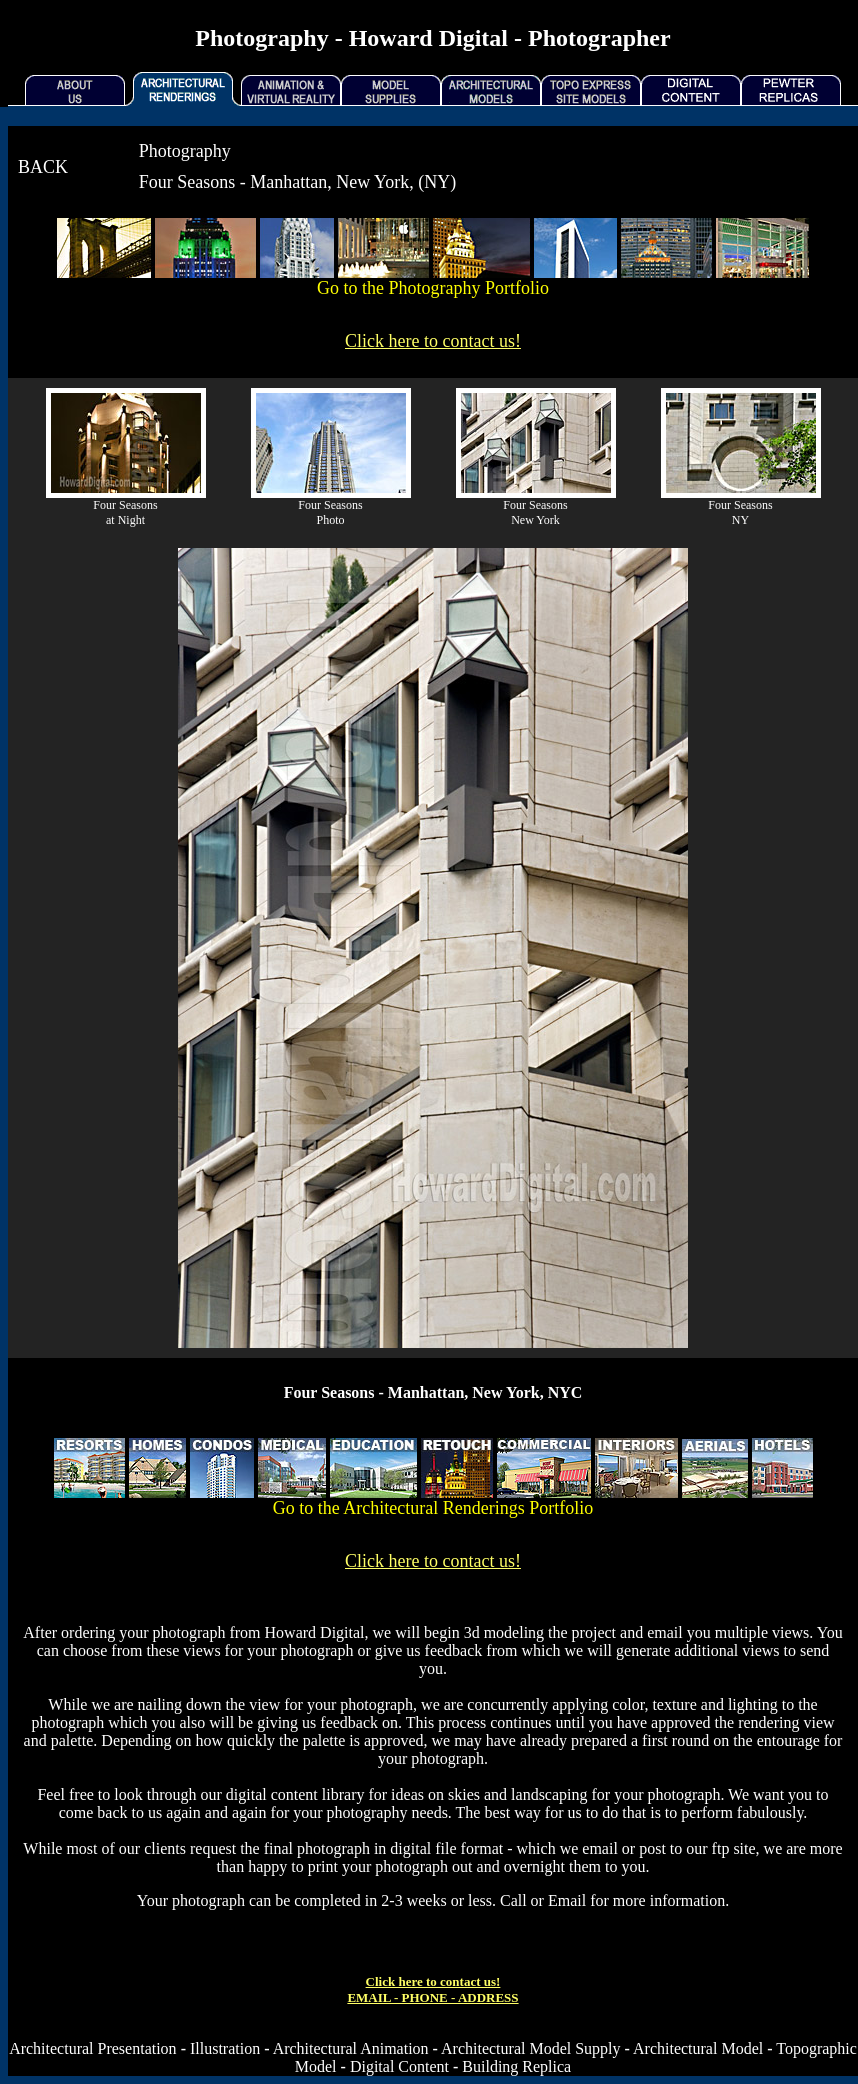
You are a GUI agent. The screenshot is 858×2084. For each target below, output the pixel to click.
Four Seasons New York (535, 512)
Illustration (225, 2048)
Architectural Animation (351, 2048)
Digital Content (399, 2066)
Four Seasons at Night (125, 512)
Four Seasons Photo (330, 512)
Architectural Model (698, 2048)
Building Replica (516, 2066)
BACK (43, 167)
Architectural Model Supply (531, 2048)
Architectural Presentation (93, 2048)
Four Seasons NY (740, 512)
